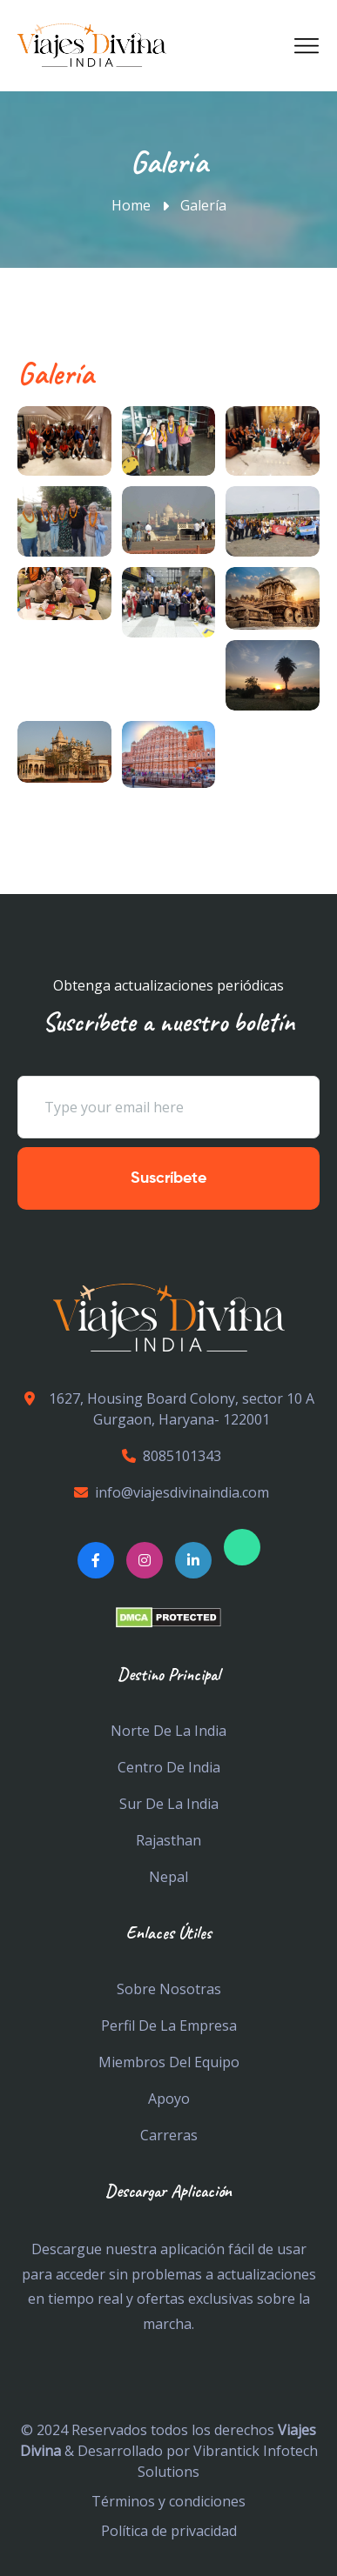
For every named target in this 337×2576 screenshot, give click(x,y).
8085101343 (169, 1455)
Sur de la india (169, 1803)
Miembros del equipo (168, 2062)
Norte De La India (168, 1730)
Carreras (169, 2135)
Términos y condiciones (168, 2501)
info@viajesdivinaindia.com (169, 1492)
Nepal (168, 1876)
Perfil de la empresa (169, 2025)
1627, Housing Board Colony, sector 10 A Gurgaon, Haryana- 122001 (165, 1408)
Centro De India (169, 1767)
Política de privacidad (169, 2530)
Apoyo (169, 2098)
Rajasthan (168, 1840)
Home (131, 205)
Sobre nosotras (169, 1989)
